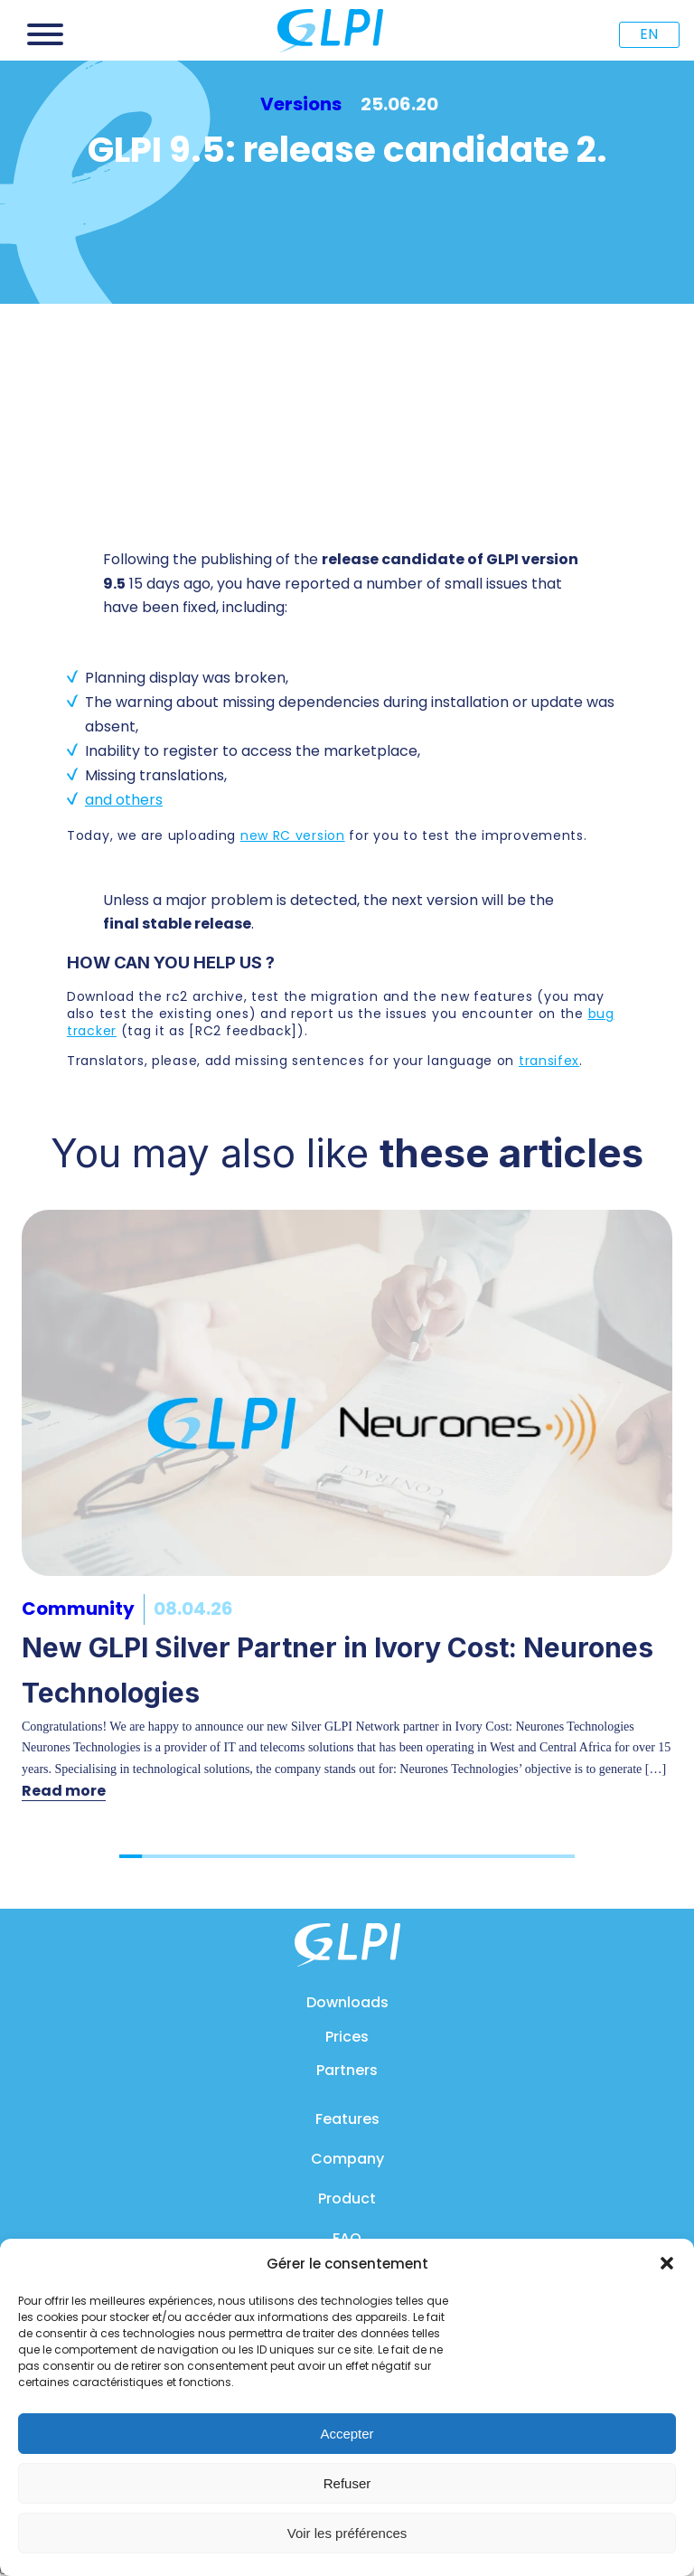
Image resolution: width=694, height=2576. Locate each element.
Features (347, 2119)
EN (649, 34)
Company (347, 2158)
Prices (347, 2036)
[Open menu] (45, 34)
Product (347, 2198)
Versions (301, 104)
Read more (64, 1790)
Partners (347, 2070)
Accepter (346, 2433)
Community (78, 1608)
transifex (549, 1061)
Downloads (347, 2002)
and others (124, 799)
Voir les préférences (347, 2533)
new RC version (292, 835)
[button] (667, 2263)
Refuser (347, 2483)
